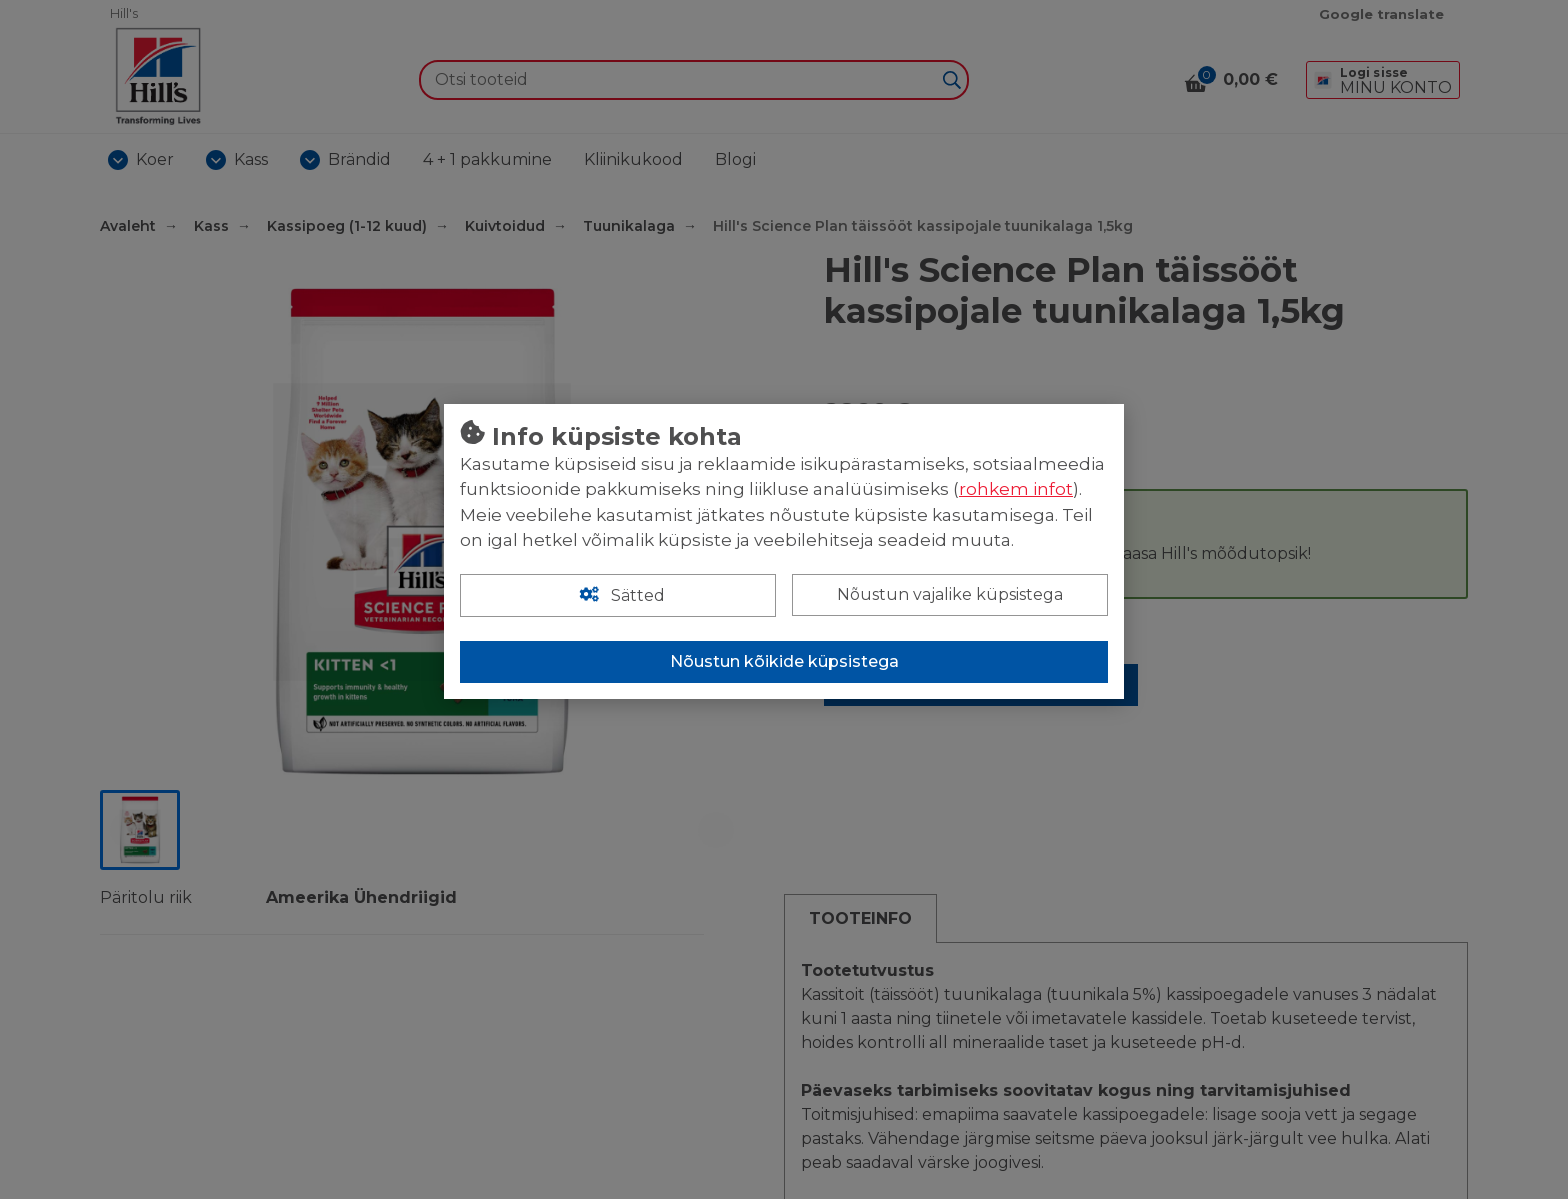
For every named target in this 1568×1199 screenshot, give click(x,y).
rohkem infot (1016, 489)
